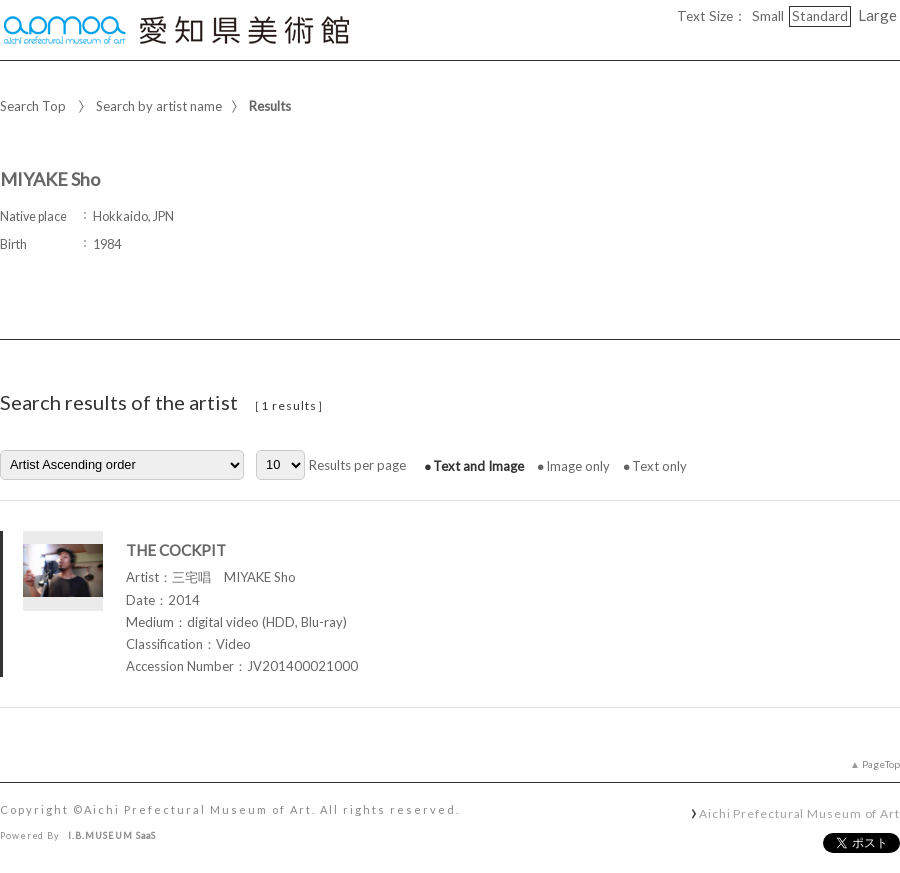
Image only (578, 466)
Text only (659, 466)
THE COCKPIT (176, 550)
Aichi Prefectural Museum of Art (799, 813)
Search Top (33, 106)
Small (768, 16)
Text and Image (478, 466)
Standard (820, 16)
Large (877, 15)
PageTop (881, 764)
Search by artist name (159, 106)
